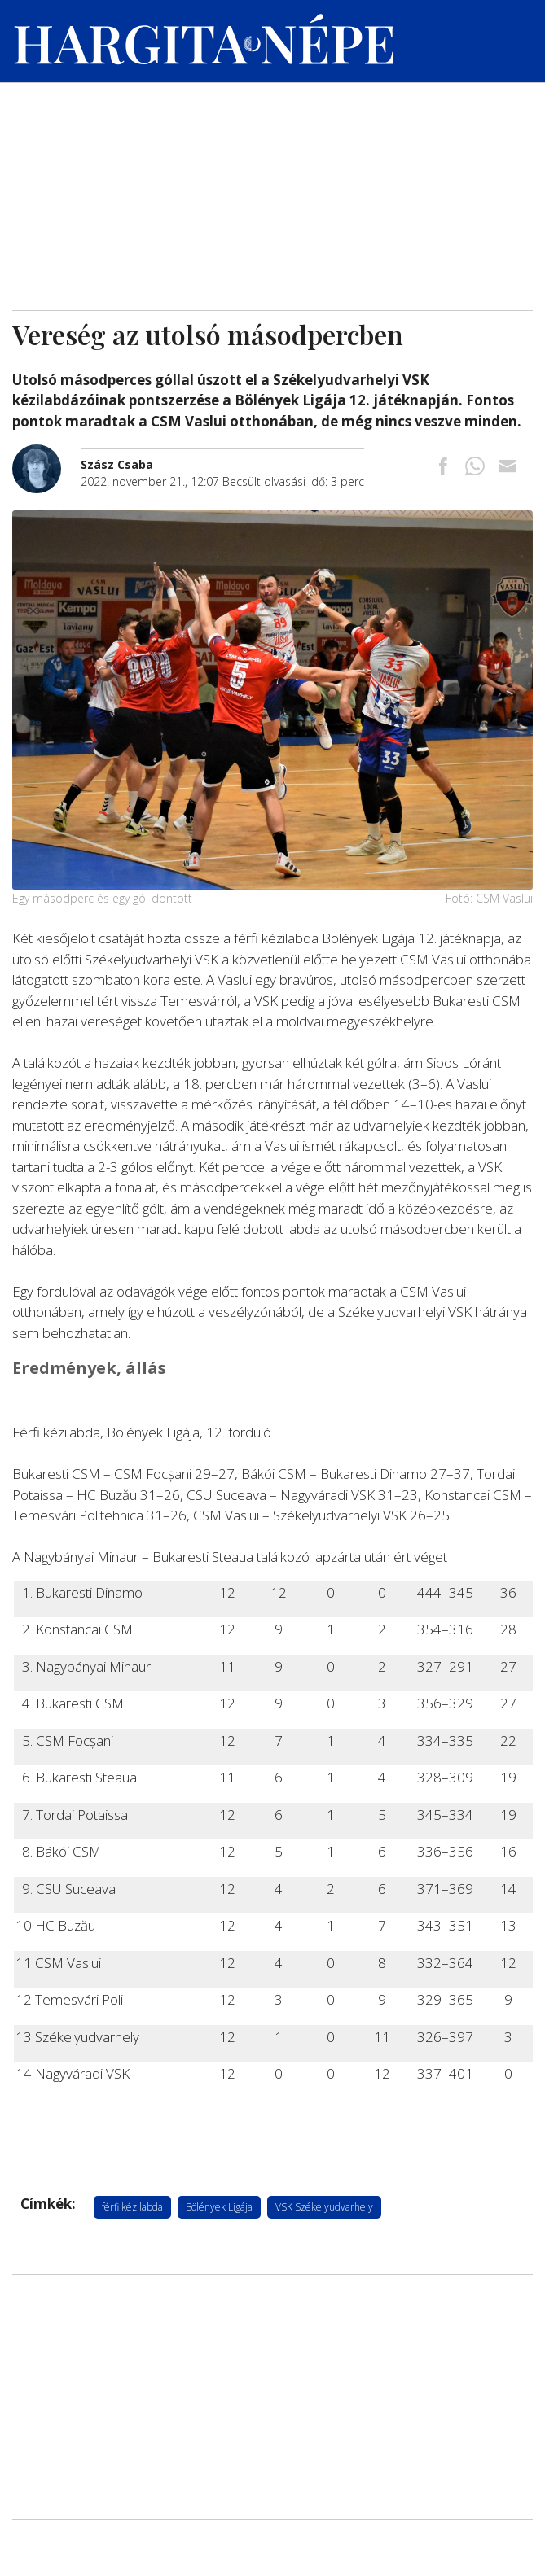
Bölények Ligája (219, 2207)
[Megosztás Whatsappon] (475, 467)
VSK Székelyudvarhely (324, 2207)
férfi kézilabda (132, 2207)
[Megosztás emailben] (506, 467)
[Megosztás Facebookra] (443, 467)
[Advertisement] (272, 188)
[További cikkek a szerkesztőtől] (46, 453)
